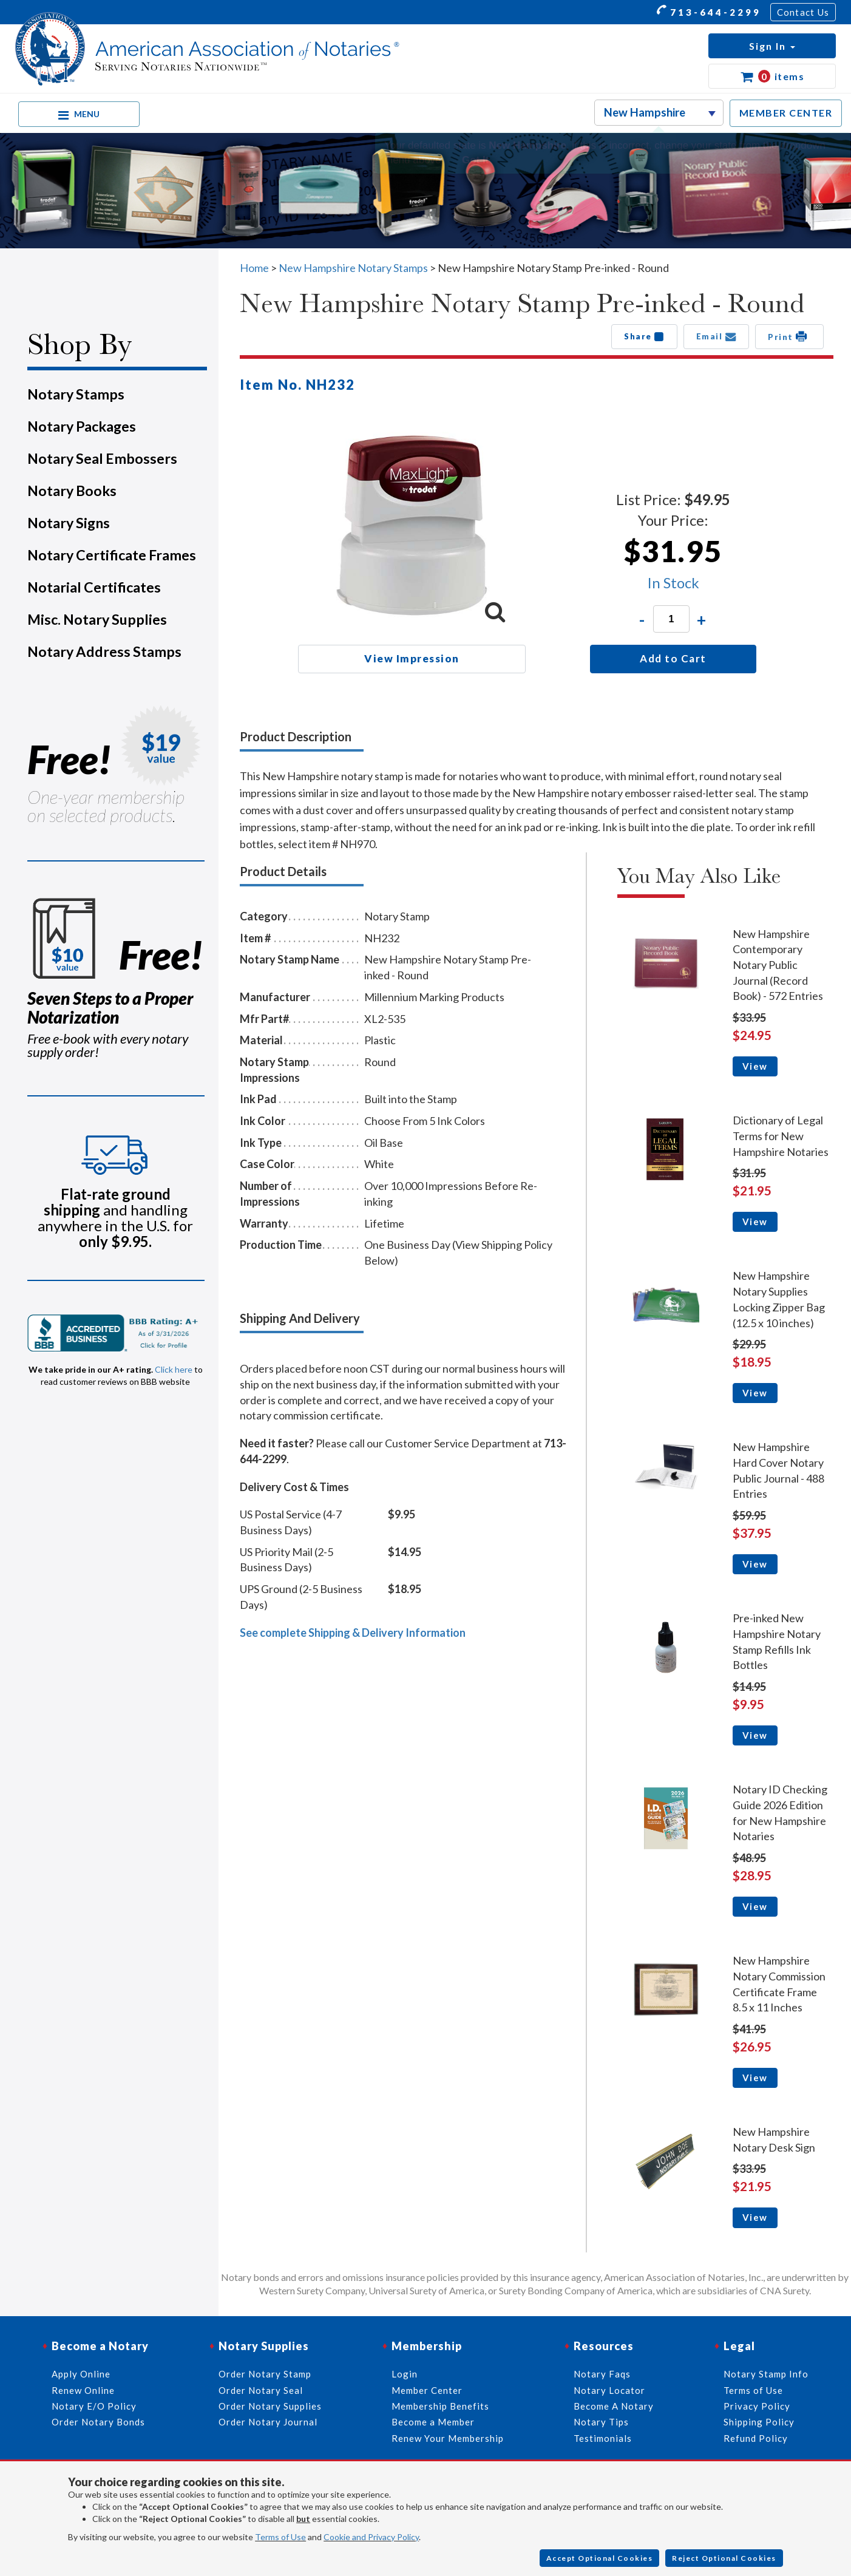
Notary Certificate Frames (111, 554)
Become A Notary (614, 2406)
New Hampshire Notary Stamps (353, 267)
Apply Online (81, 2373)
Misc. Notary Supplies (97, 619)
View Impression (411, 658)
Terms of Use (280, 2537)
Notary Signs (68, 522)
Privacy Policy (757, 2406)
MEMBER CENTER (786, 112)
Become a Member (433, 2421)
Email (716, 336)
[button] (772, 45)
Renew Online (83, 2390)
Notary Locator (609, 2390)
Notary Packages (81, 426)
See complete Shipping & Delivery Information (353, 1632)
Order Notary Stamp (265, 2373)
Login (405, 2373)
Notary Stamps (75, 394)
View (755, 1066)
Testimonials (603, 2438)
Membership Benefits (440, 2406)
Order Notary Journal (268, 2421)
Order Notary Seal (261, 2390)
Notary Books (72, 490)
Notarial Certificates (94, 587)
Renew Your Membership (448, 2438)
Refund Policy (756, 2438)
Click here (173, 1369)
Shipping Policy (759, 2421)
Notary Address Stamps (104, 651)
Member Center (427, 2390)
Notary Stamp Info (766, 2373)
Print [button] (789, 336)
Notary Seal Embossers (102, 458)
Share (644, 336)
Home (254, 267)
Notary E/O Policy (94, 2406)
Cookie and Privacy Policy (371, 2537)
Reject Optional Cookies (724, 2558)
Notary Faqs (602, 2373)
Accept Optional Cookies (599, 2558)
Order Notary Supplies (270, 2406)
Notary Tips (601, 2421)
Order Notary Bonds (98, 2421)
